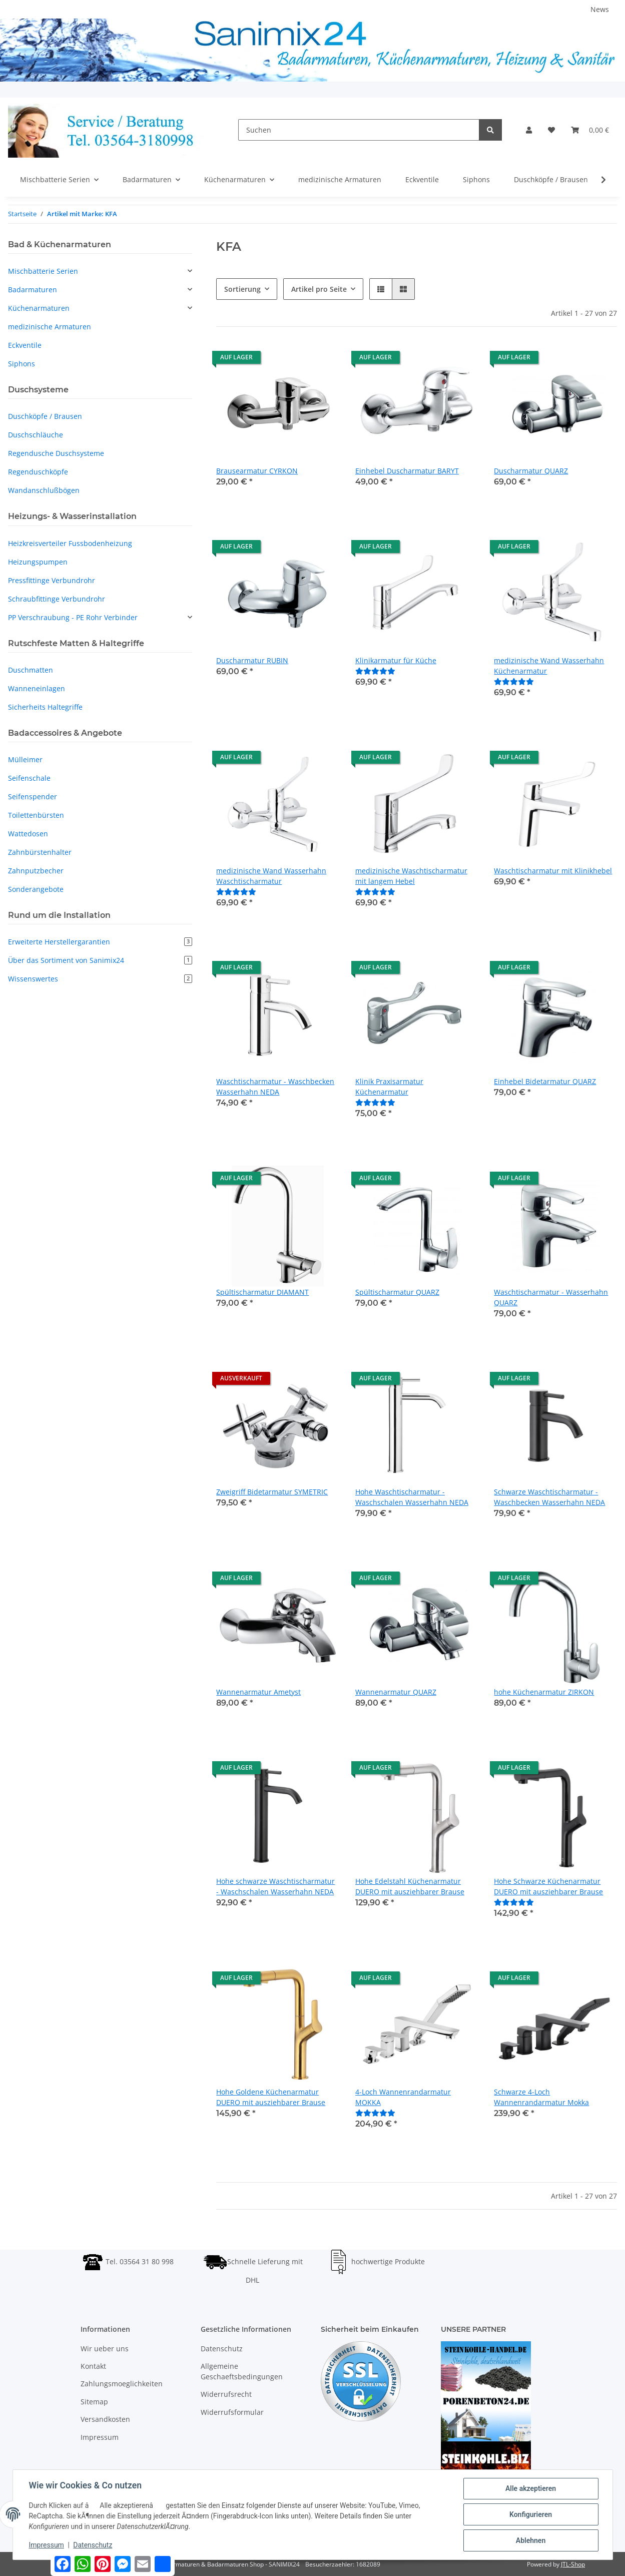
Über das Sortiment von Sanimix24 (100, 960)
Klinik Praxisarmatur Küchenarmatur (389, 1087)
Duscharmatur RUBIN (252, 660)
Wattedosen (28, 833)
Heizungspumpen (38, 562)
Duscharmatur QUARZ (531, 470)
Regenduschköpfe (38, 471)
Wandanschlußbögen (44, 490)
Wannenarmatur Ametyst (258, 1692)
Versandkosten (105, 2419)
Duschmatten (30, 670)
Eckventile (25, 345)
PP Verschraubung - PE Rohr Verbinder (73, 617)
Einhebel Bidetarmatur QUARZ (545, 1081)
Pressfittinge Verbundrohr (51, 580)
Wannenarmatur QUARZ (395, 1692)
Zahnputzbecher (36, 870)
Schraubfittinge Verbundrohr (56, 599)
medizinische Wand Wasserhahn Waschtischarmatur (271, 876)
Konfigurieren (530, 2514)
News (599, 9)
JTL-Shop (573, 2564)
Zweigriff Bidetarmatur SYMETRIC (272, 1491)
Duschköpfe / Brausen (45, 416)
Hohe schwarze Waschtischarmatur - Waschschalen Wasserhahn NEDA (275, 1886)
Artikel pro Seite (319, 289)
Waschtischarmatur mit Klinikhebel (553, 870)
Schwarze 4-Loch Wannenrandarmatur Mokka (541, 2097)
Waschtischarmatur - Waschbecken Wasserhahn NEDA (275, 1087)
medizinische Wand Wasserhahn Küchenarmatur (549, 666)
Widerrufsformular (232, 2412)
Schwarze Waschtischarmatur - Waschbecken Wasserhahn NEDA (549, 1497)
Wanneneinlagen (36, 688)
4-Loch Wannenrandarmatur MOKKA (403, 2097)
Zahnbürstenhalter (40, 852)
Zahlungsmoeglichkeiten (122, 2383)
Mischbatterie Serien (43, 271)
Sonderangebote (36, 889)
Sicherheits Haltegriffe (45, 707)
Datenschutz (222, 2348)
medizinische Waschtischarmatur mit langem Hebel (411, 876)
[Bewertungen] (375, 671)
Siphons (21, 363)
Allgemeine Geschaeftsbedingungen (242, 2371)
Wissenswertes (100, 978)
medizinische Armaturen (49, 326)
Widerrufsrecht (226, 2394)
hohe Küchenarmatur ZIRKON (544, 1692)
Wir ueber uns (105, 2348)
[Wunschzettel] (551, 130)
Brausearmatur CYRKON (257, 470)
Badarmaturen (32, 289)
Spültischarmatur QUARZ (397, 1292)
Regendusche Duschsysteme (56, 453)
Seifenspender (32, 796)
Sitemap (94, 2401)
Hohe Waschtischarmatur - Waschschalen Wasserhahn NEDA (411, 1497)
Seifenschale (29, 778)
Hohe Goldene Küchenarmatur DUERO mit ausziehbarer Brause (270, 2097)
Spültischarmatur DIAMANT (262, 1292)
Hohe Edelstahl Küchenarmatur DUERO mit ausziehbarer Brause (409, 1886)
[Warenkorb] (590, 130)
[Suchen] (358, 130)
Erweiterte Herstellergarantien (100, 941)
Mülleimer (25, 759)
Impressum (100, 2437)
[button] (529, 130)
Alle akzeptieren (530, 2488)
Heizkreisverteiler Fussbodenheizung (70, 543)
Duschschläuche (35, 434)
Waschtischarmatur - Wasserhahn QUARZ (551, 1297)
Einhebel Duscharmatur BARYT (407, 470)
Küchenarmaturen (39, 308)
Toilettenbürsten (36, 815)
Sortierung (242, 289)
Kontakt (93, 2366)
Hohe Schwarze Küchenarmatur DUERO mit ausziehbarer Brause (548, 1886)
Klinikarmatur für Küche (395, 660)
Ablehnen (530, 2540)
